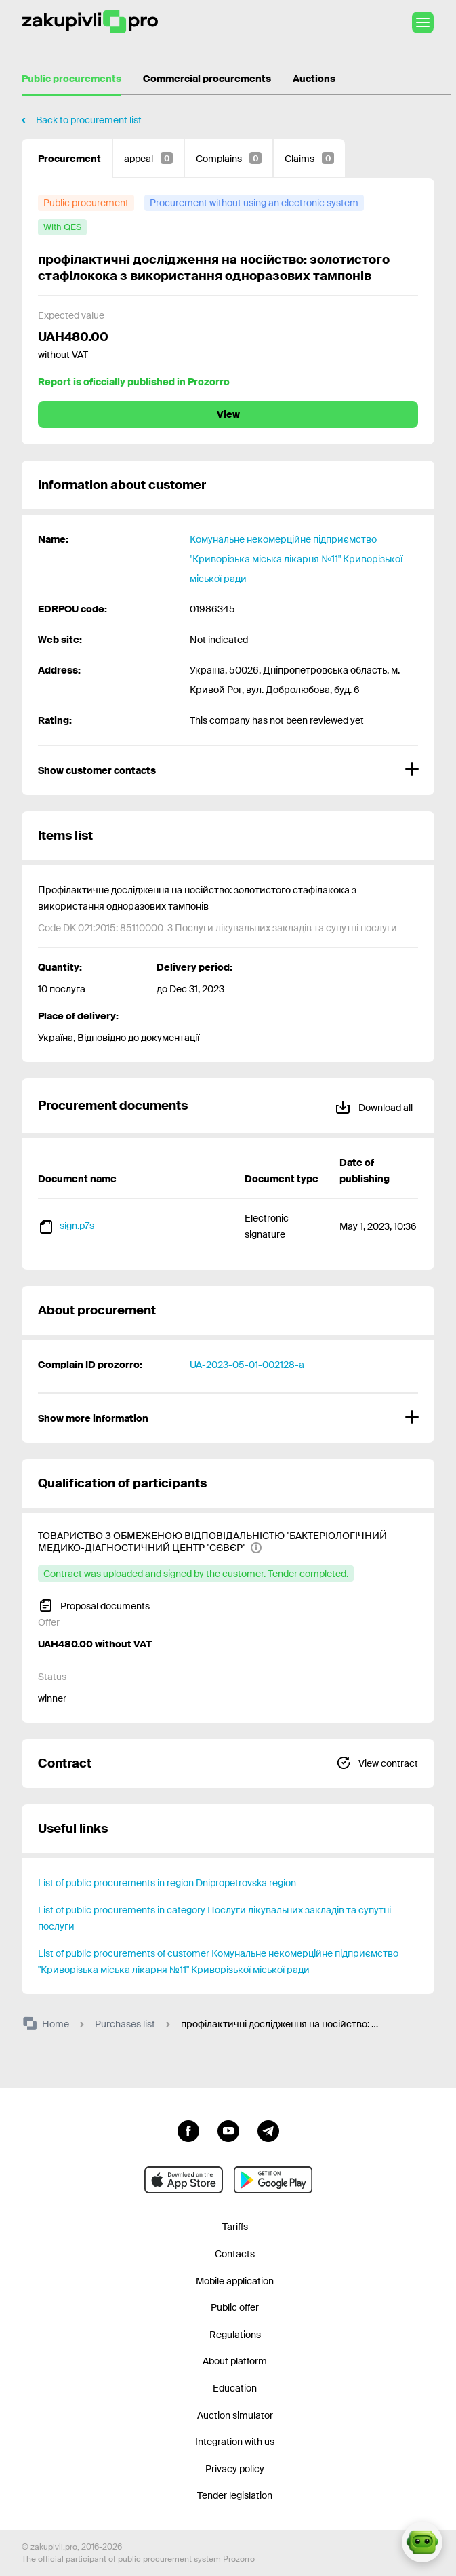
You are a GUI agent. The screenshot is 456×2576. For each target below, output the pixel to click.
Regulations (235, 2334)
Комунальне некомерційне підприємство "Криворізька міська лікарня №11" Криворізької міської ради (296, 559)
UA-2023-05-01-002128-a (247, 1365)
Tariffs (235, 2227)
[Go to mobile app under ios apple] (183, 2179)
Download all (374, 1105)
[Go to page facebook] (188, 2129)
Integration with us (234, 2442)
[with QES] (62, 227)
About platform (235, 2361)
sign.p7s (77, 1225)
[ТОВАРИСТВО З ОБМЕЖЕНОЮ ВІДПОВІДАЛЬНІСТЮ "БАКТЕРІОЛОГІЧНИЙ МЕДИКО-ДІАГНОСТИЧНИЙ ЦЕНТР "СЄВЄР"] (220, 1541)
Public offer (235, 2307)
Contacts (235, 2254)
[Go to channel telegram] (268, 2129)
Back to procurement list (89, 120)
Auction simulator (235, 2415)
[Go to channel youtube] (228, 2129)
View (228, 414)
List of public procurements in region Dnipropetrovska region (167, 1883)
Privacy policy (234, 2469)
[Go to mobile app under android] (273, 2179)
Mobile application (235, 2281)
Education (235, 2388)
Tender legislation (234, 2495)
